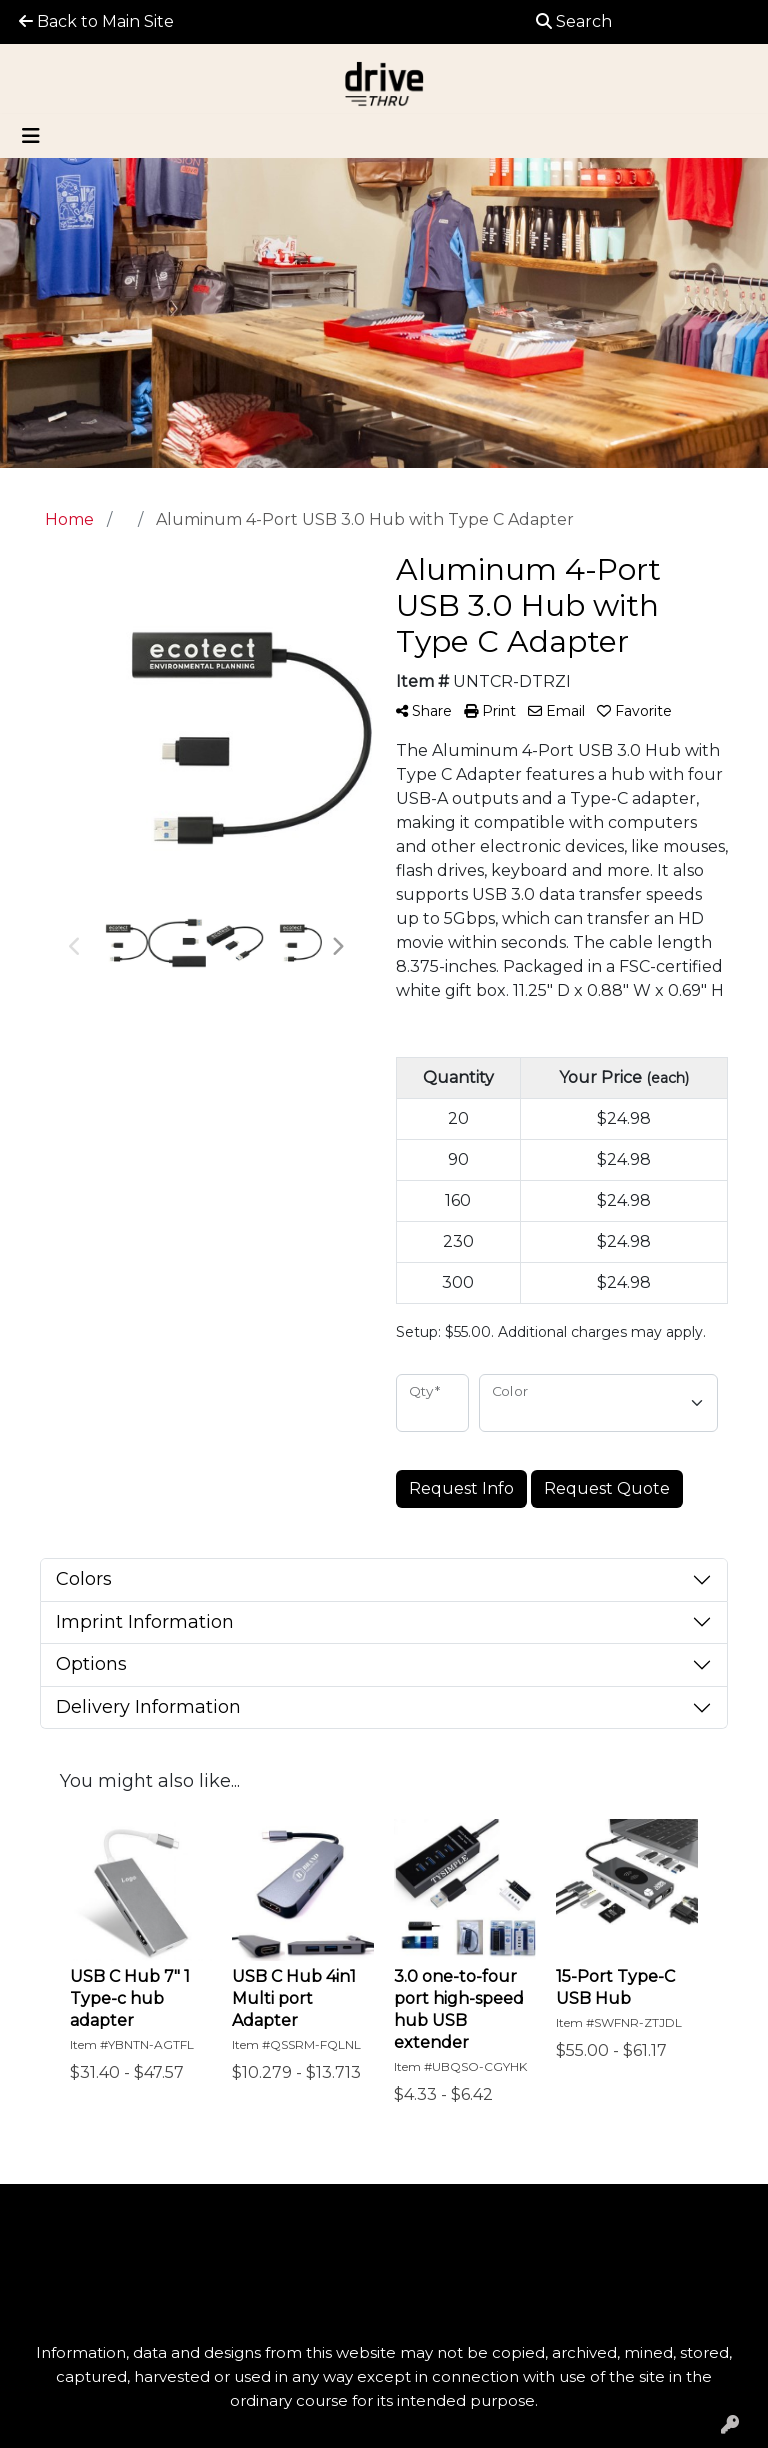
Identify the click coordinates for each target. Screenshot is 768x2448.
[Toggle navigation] (31, 136)
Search (574, 21)
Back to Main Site (96, 21)
